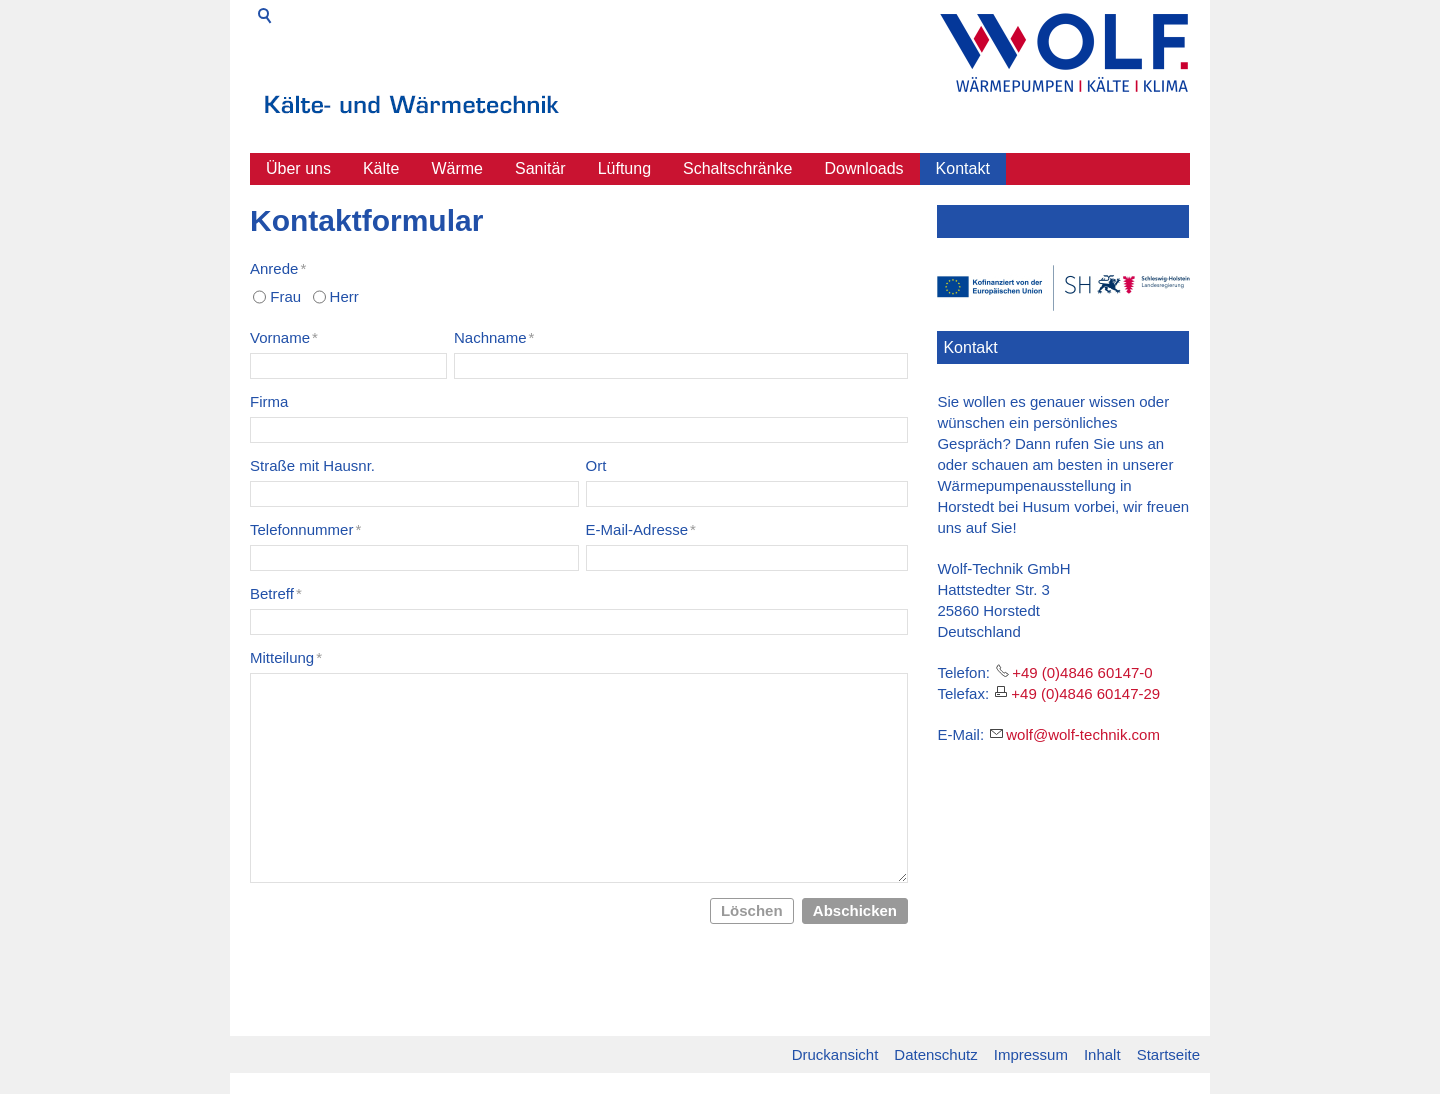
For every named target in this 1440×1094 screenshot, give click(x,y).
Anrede (278, 268)
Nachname (494, 337)
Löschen (752, 910)
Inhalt (1102, 1054)
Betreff (276, 593)
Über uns (298, 168)
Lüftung (624, 168)
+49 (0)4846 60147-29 (1085, 693)
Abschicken (855, 910)
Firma (269, 401)
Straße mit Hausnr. (312, 465)
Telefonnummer (305, 529)
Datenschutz (935, 1054)
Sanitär (540, 168)
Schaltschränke (737, 168)
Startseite (1168, 1054)
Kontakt (963, 168)
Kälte (381, 168)
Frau (285, 296)
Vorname (284, 337)
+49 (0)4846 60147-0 (1082, 672)
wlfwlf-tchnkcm (1083, 734)
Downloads (863, 168)
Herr (344, 296)
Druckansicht (835, 1054)
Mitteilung (286, 657)
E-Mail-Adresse (641, 529)
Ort (596, 465)
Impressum (1031, 1054)
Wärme (457, 168)
